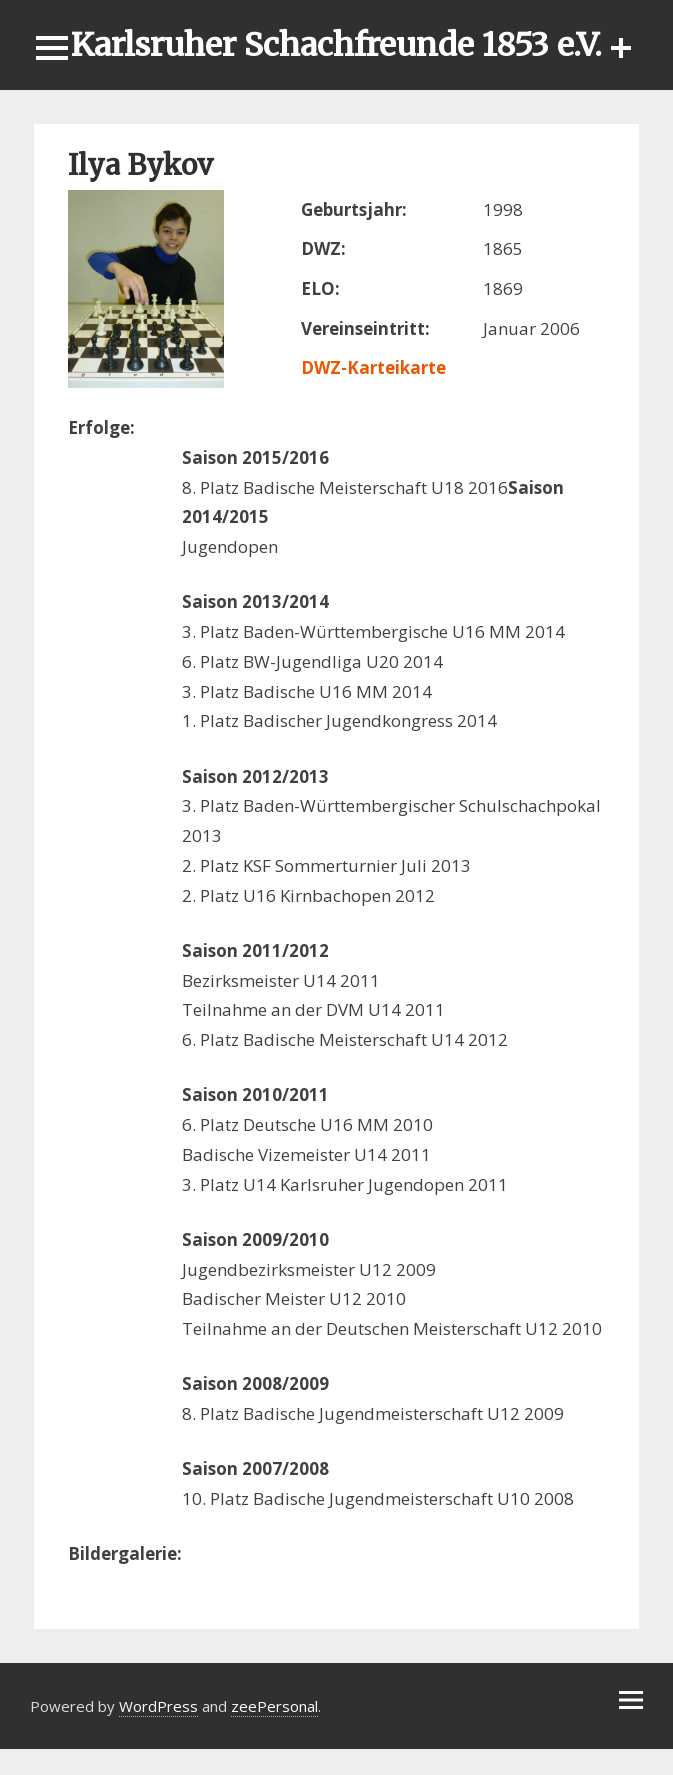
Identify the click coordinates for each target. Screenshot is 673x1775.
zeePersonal (274, 1706)
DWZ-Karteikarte (373, 367)
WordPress (158, 1706)
